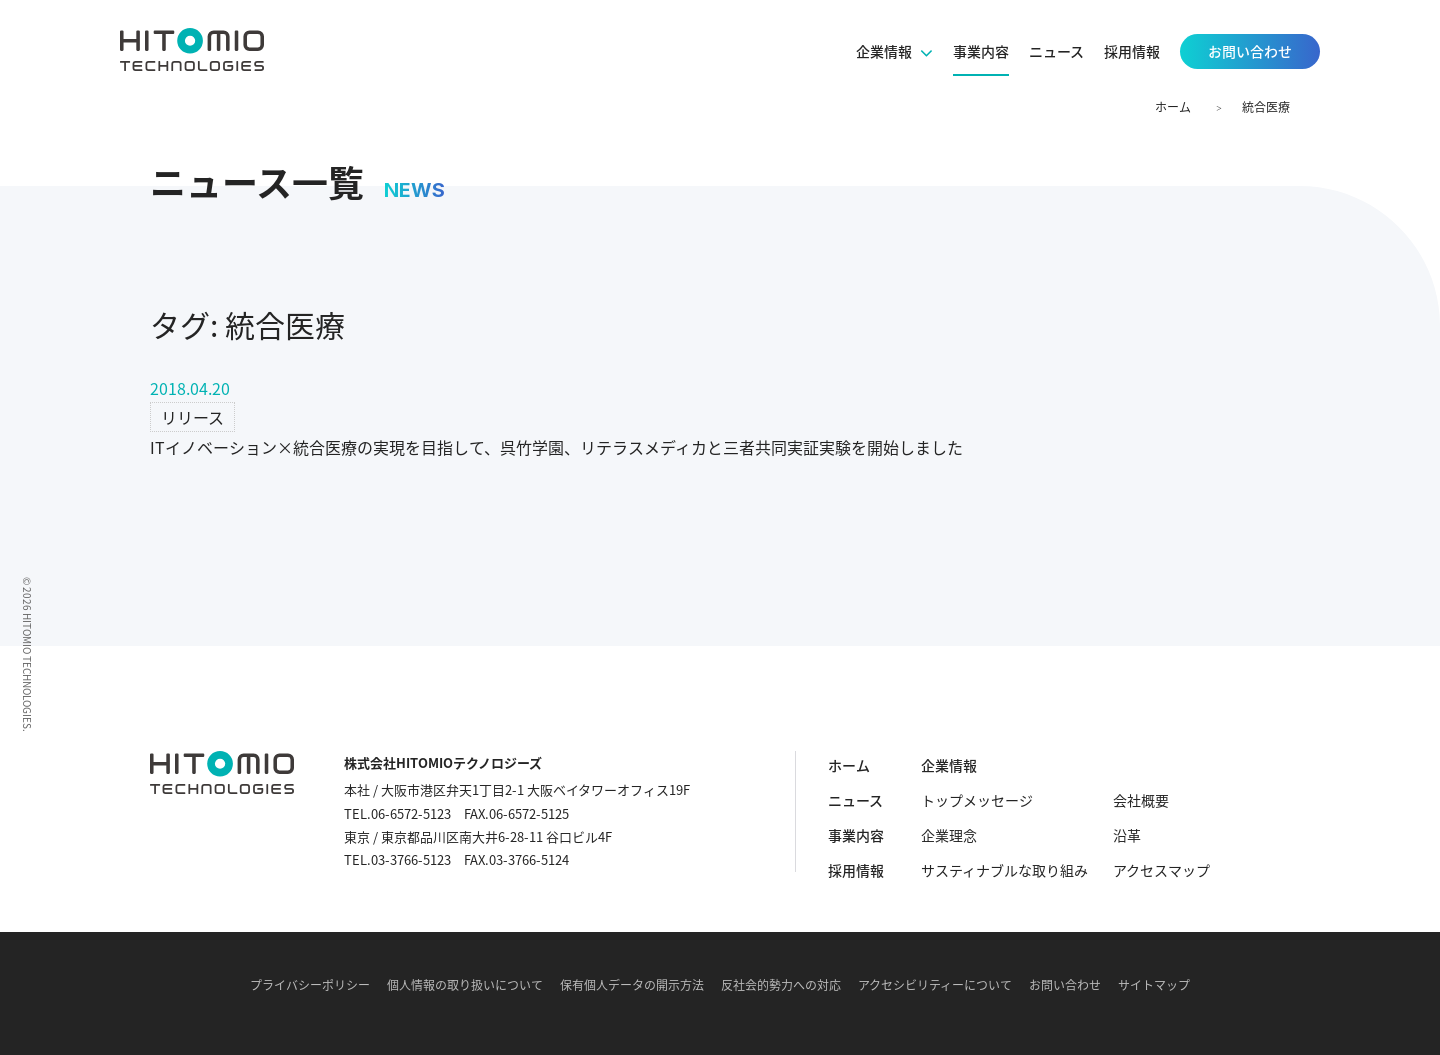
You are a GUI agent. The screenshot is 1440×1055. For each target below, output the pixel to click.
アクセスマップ (1161, 870)
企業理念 (949, 835)
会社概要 (1141, 800)
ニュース (855, 800)
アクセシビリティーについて (935, 985)
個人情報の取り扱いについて (465, 985)
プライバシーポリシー (310, 985)
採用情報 (856, 870)
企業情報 (949, 765)
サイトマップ (1154, 985)
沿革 (1127, 835)
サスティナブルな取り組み (1004, 870)
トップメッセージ (977, 800)
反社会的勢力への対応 (781, 985)
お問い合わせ (1065, 985)
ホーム (1173, 107)
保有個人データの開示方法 (632, 985)
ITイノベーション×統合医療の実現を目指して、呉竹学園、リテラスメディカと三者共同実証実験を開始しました (556, 447)
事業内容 (856, 835)
